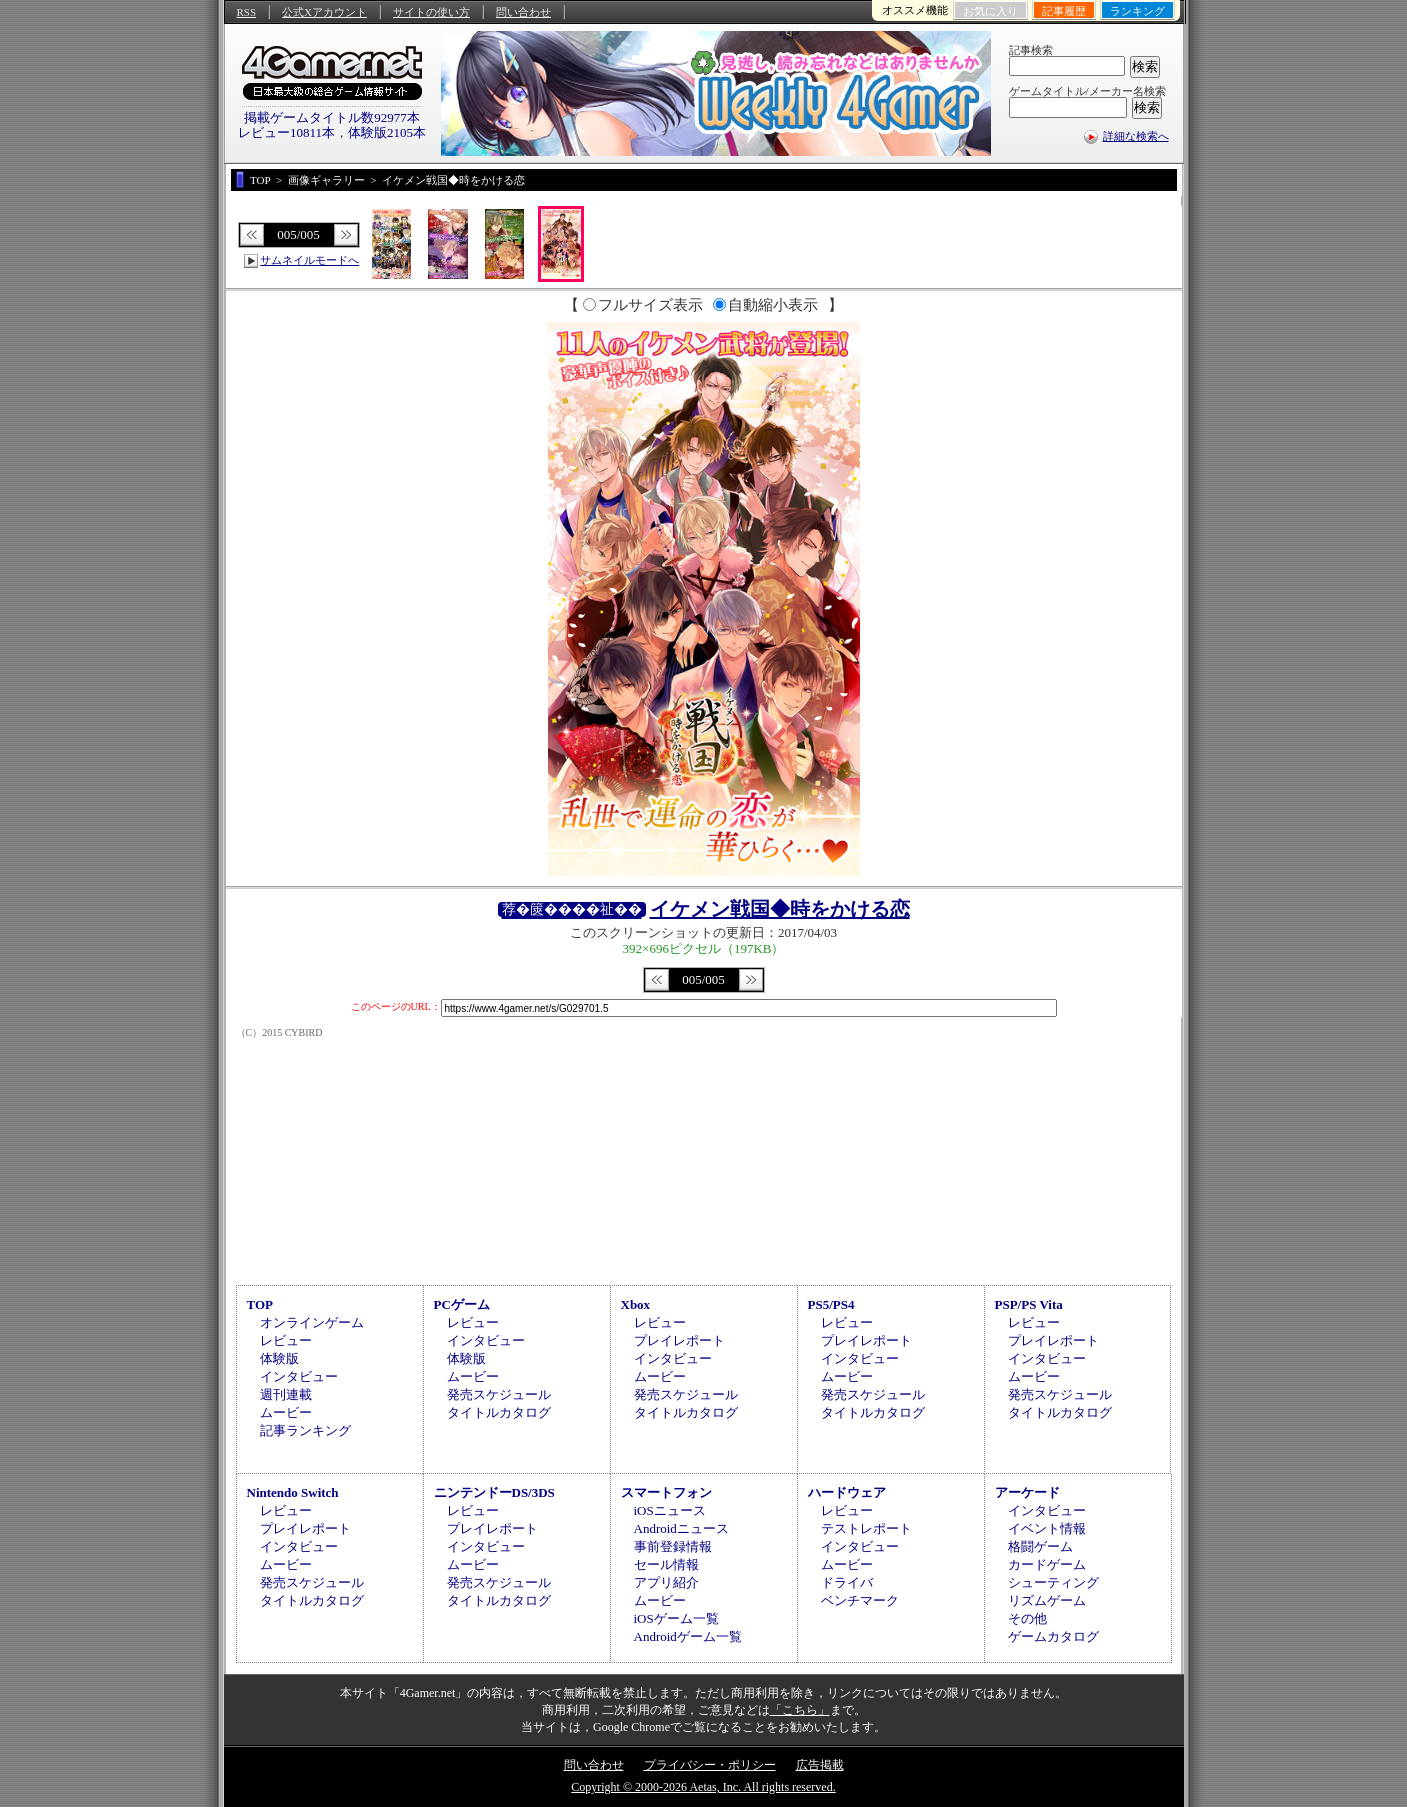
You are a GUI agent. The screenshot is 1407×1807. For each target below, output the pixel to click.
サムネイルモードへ (309, 260)
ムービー (286, 1412)
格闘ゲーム (1040, 1546)
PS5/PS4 (831, 1304)
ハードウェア (847, 1492)
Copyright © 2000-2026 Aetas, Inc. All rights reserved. (703, 1787)
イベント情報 (1047, 1528)
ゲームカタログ (1053, 1636)
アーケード (1027, 1492)
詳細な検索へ (1136, 136)
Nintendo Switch (293, 1492)
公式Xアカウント (324, 12)
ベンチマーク (860, 1600)
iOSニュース (670, 1510)
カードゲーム (1047, 1564)
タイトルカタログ (499, 1412)
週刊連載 (286, 1394)
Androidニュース (681, 1528)
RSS (247, 12)
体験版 (279, 1358)
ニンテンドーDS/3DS (494, 1492)
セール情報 (666, 1564)
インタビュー (299, 1376)
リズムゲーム (1047, 1600)
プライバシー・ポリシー (710, 1765)
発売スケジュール (499, 1394)
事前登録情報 (673, 1546)
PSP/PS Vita (1029, 1304)
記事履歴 (1064, 11)
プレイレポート (679, 1340)
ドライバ (847, 1582)
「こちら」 (800, 1710)
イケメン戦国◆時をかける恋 (780, 909)
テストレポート (866, 1528)
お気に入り (990, 11)
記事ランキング (305, 1430)
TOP (260, 1304)
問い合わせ (523, 12)
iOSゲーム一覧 (676, 1618)
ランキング (1137, 11)
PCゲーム (462, 1304)
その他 (1027, 1618)
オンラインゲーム (312, 1322)
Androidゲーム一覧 (688, 1636)
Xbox (636, 1304)
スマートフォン (666, 1492)
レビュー (286, 1340)
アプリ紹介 (666, 1582)
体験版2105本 (387, 132)
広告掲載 (820, 1765)
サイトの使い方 (431, 12)
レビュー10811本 (286, 132)
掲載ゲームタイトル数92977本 (332, 117)
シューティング (1053, 1582)
